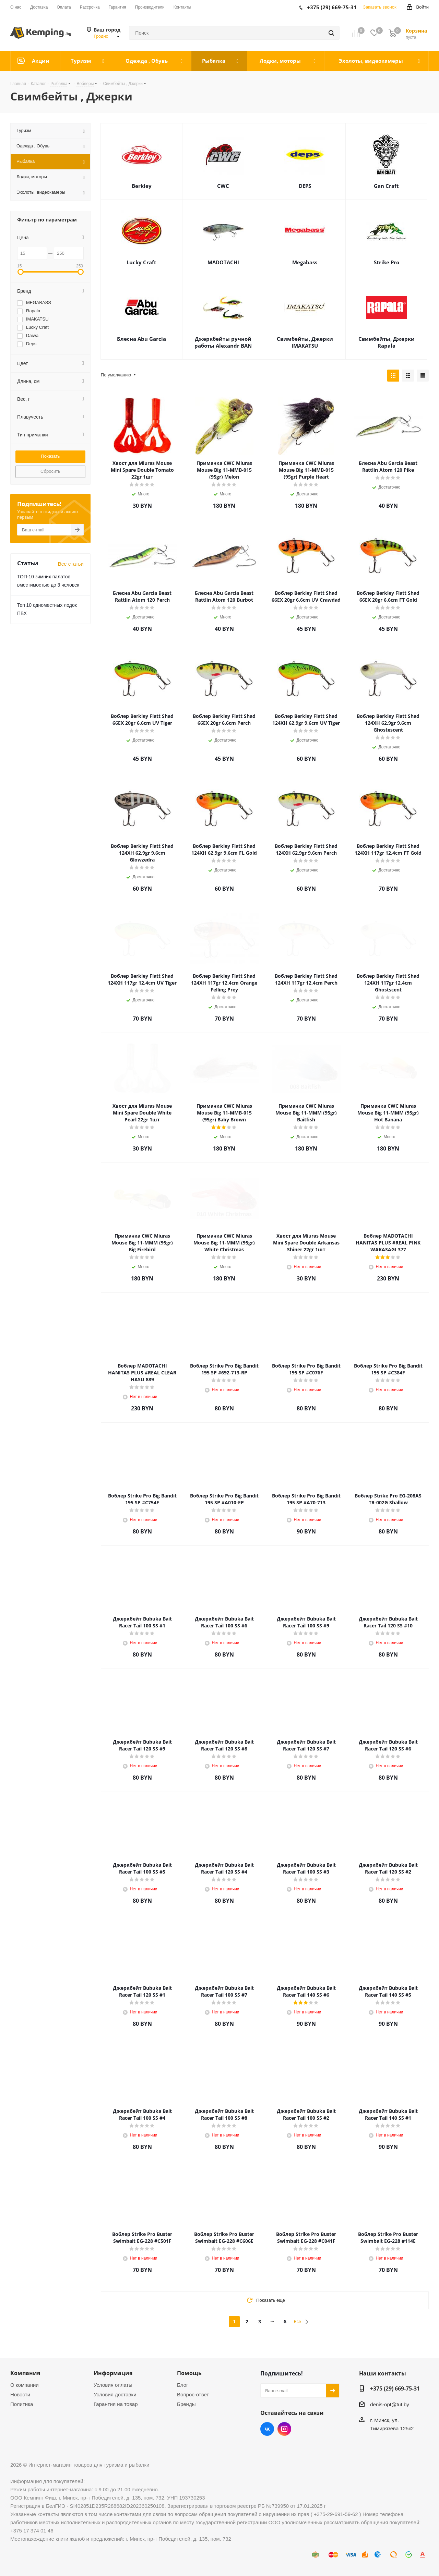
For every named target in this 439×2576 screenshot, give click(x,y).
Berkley (142, 185)
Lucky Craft (141, 262)
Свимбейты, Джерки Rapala (386, 342)
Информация (113, 2373)
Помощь (189, 2373)
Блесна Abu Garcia (141, 338)
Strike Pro (386, 262)
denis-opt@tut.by (389, 2404)
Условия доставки (115, 2394)
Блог (182, 2385)
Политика (21, 2404)
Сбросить (50, 471)
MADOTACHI (223, 262)
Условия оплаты (113, 2385)
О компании (24, 2385)
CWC (223, 185)
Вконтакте (267, 2429)
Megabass (304, 262)
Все (297, 2321)
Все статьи (71, 564)
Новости (20, 2394)
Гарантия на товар (116, 2404)
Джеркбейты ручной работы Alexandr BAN (223, 342)
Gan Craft (386, 185)
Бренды (186, 2404)
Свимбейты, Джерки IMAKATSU (305, 342)
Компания (25, 2373)
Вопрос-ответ (193, 2394)
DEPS (305, 185)
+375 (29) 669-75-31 (395, 2388)
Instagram (284, 2429)
